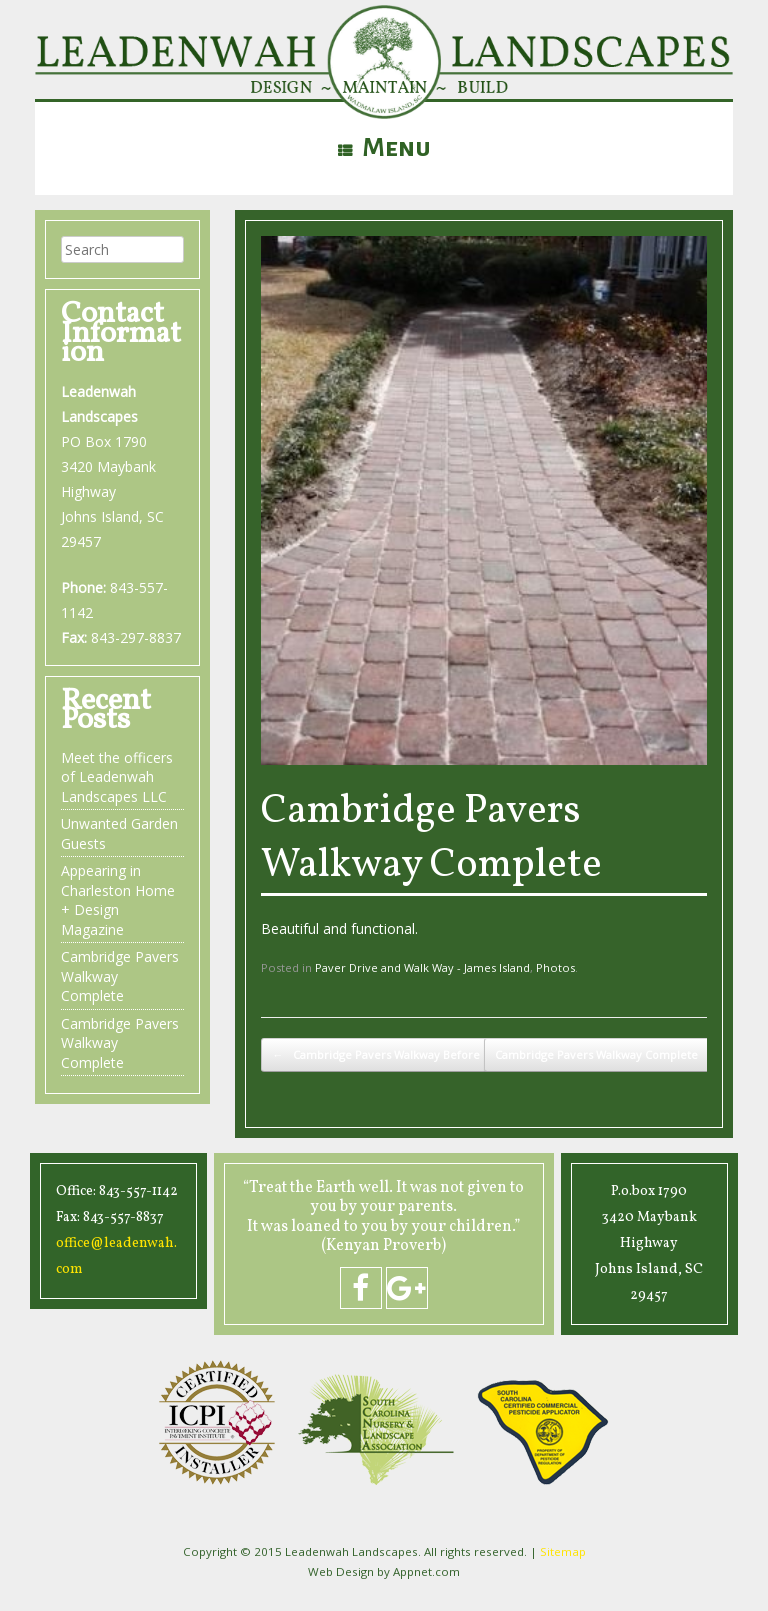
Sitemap (563, 1551)
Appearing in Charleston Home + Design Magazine (118, 900)
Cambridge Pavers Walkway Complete (431, 839)
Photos (555, 967)
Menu (384, 148)
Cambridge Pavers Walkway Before (376, 1055)
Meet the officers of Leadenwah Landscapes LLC (117, 777)
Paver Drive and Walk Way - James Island (422, 967)
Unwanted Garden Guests (119, 833)
